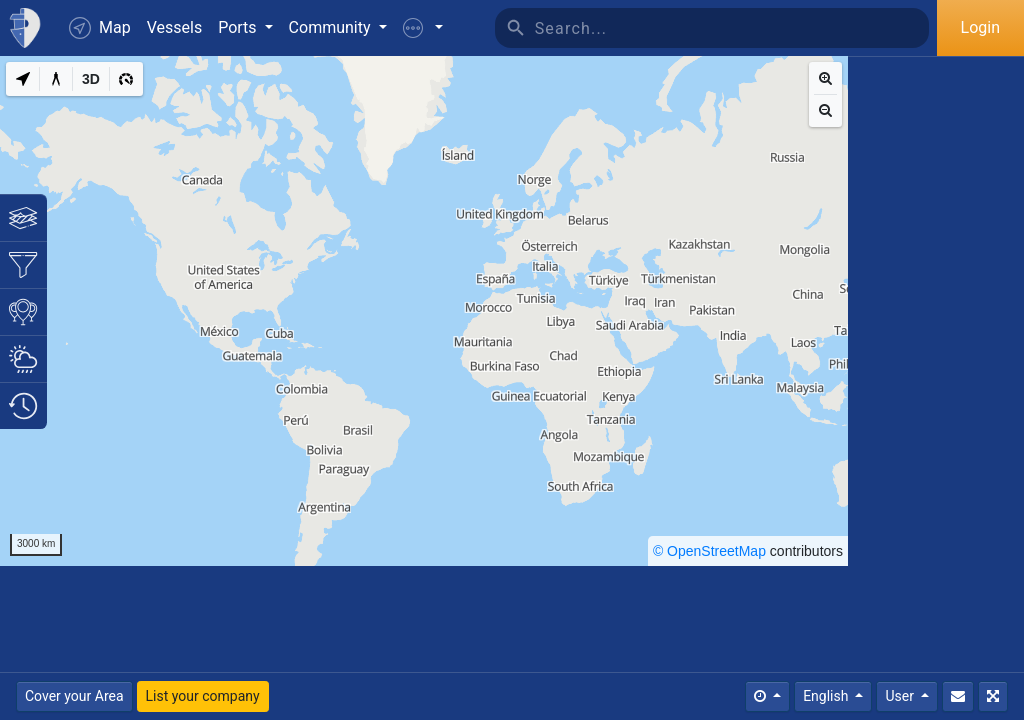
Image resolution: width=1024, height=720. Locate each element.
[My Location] (23, 79)
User (901, 696)
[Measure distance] (56, 79)
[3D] (91, 79)
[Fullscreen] (993, 696)
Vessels (174, 27)
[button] (423, 28)
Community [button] (332, 27)
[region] (424, 311)
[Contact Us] (958, 696)
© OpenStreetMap (709, 551)
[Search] (732, 28)
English (827, 696)
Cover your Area (74, 696)
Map (100, 28)
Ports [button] (239, 27)
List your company (203, 696)
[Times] (767, 696)
